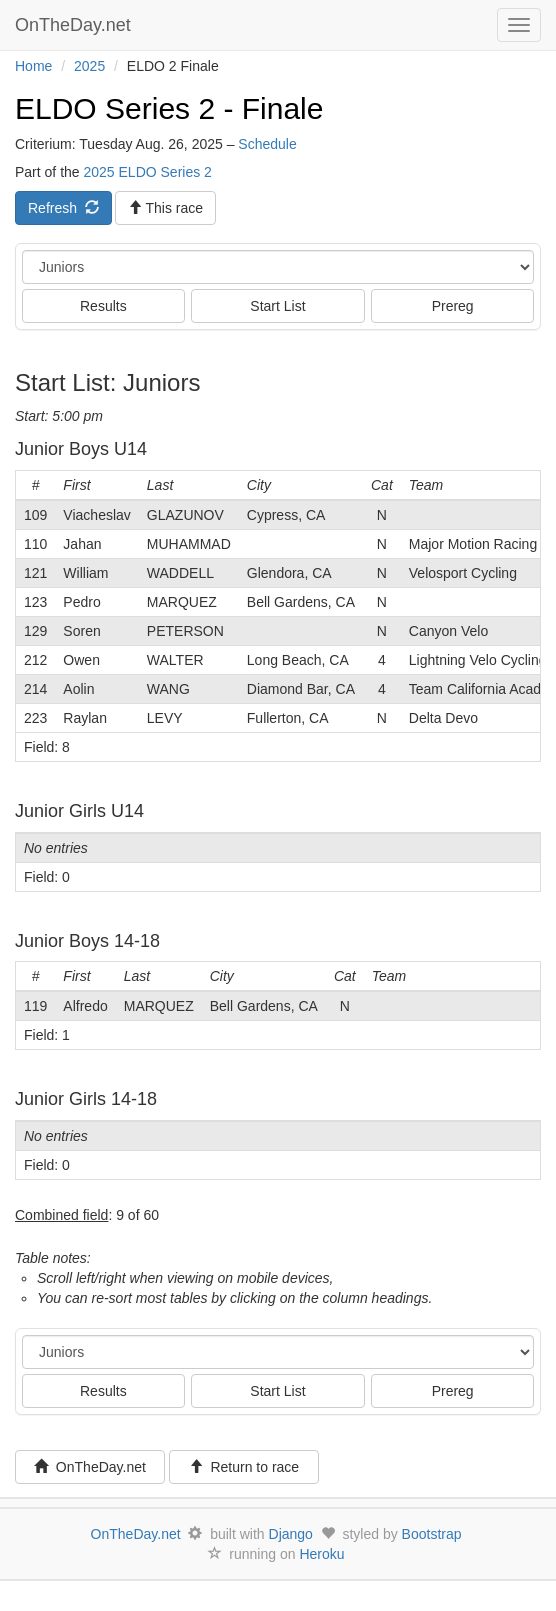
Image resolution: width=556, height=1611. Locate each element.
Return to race (244, 1467)
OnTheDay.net (75, 25)
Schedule (267, 144)
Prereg (453, 306)
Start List (277, 306)
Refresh (63, 208)
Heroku (321, 1554)
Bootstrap (432, 1534)
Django (291, 1534)
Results (103, 306)
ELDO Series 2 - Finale (169, 108)
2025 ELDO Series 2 (147, 172)
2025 (89, 66)
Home (33, 66)
